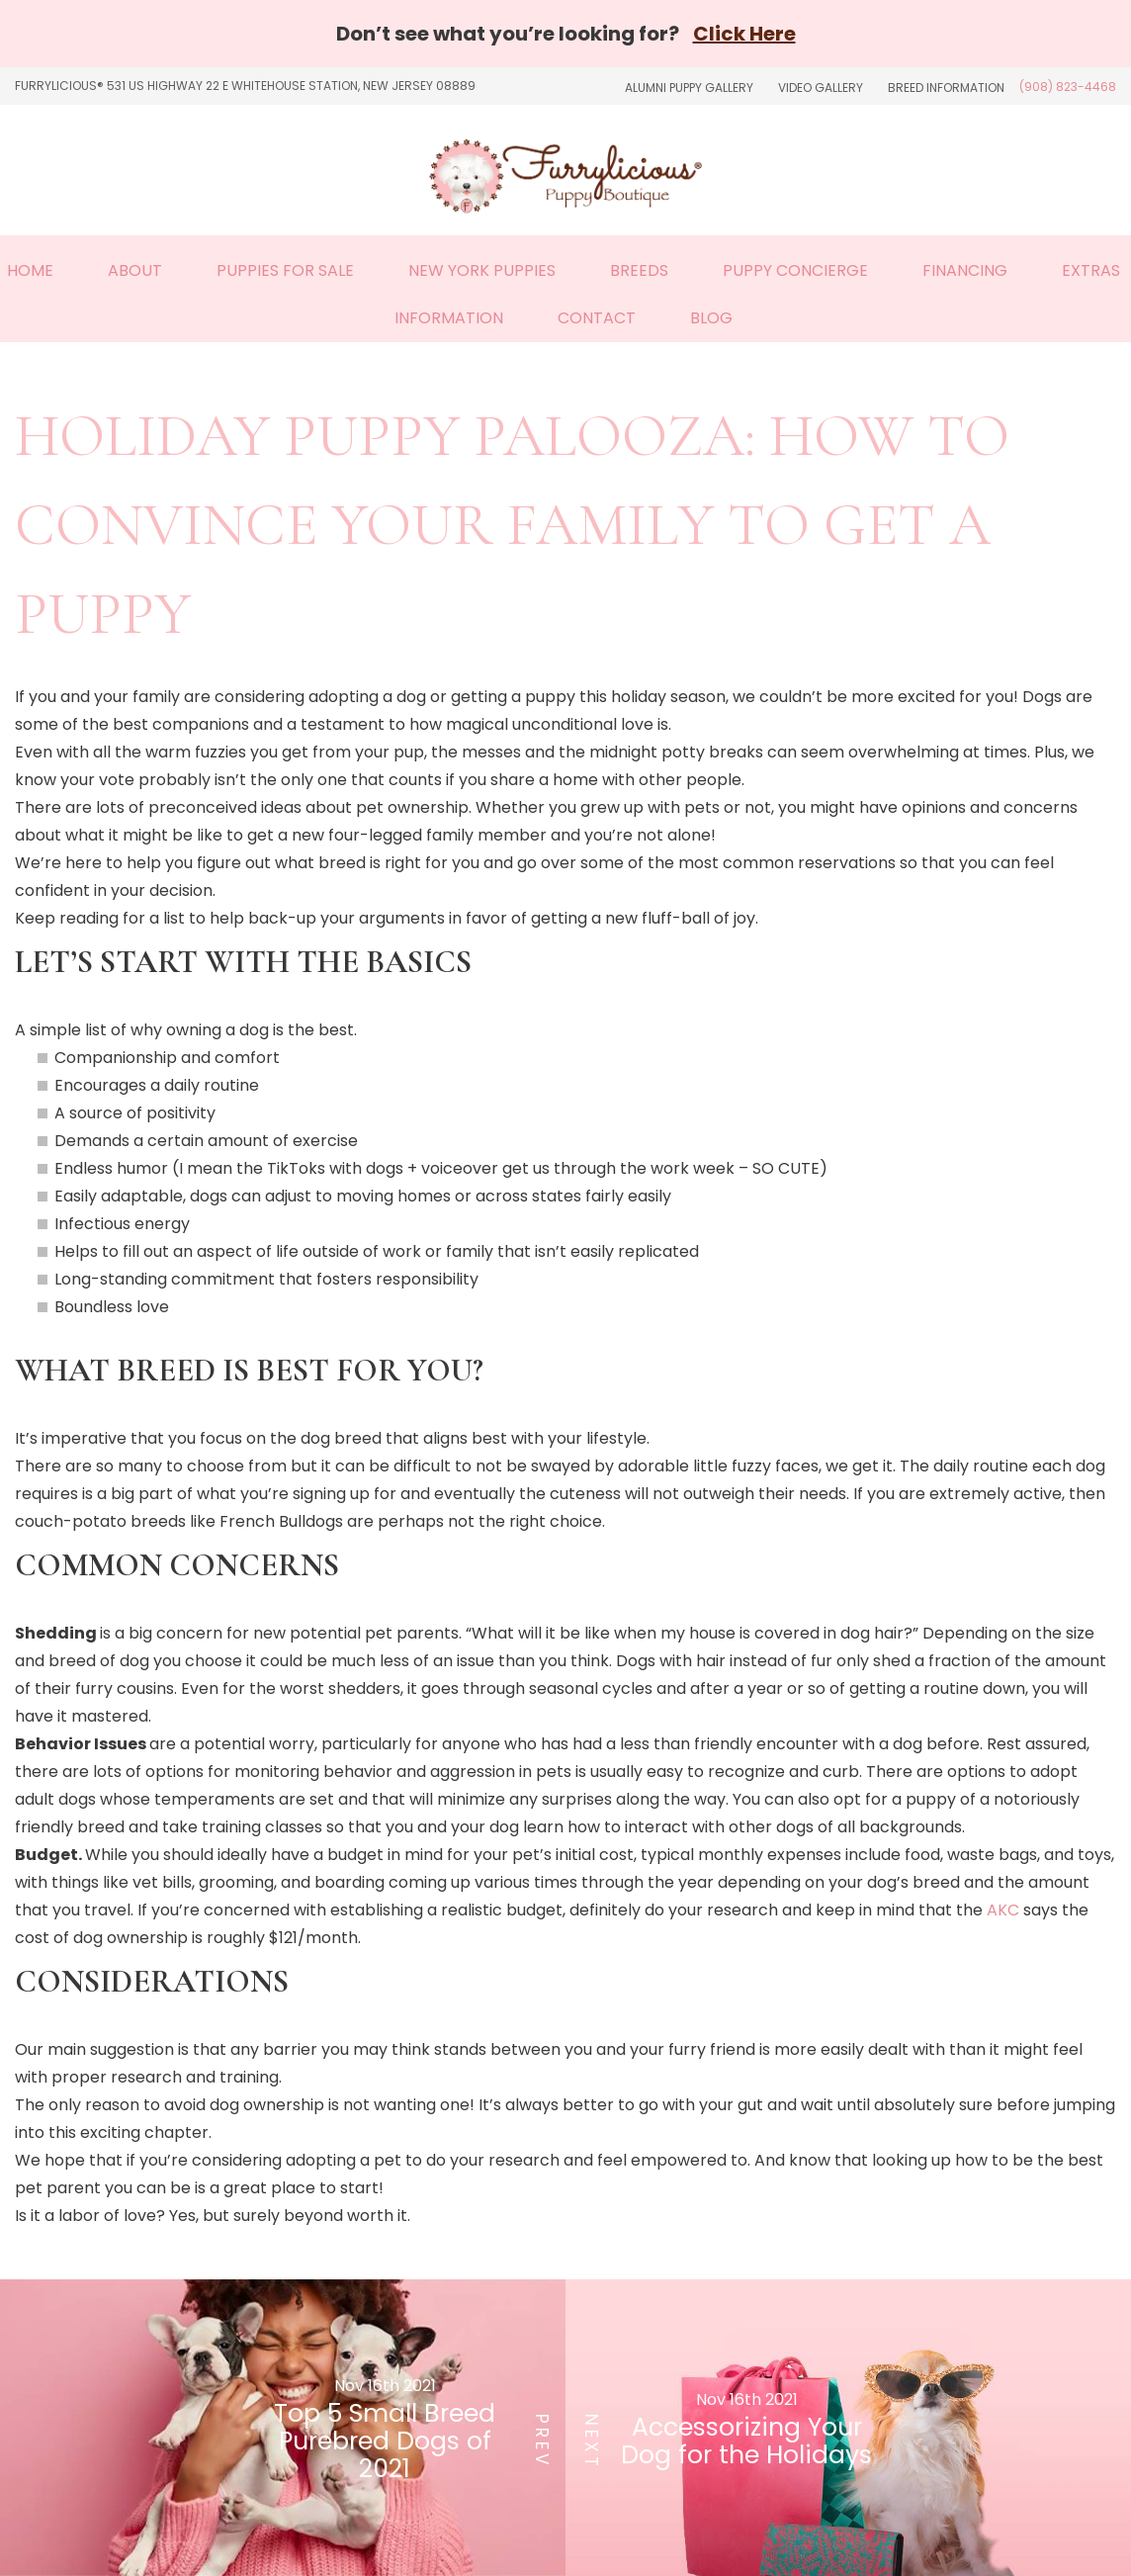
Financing (964, 270)
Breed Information (946, 87)
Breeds (639, 270)
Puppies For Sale (285, 270)
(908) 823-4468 (1067, 86)
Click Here (744, 33)
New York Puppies (482, 270)
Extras (1091, 270)
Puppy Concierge (795, 270)
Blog (711, 318)
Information (448, 318)
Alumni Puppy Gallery (689, 87)
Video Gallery (820, 87)
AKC (1001, 1910)
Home (30, 270)
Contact (597, 318)
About (135, 270)
